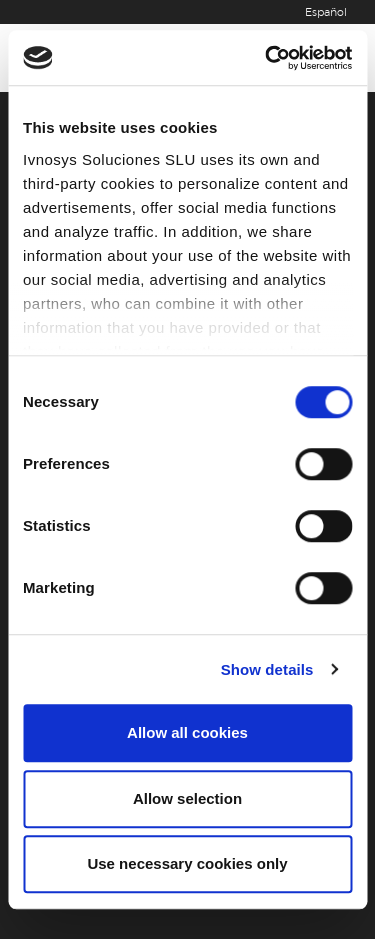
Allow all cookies (187, 732)
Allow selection (187, 798)
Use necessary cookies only (187, 863)
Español (326, 12)
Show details (267, 669)
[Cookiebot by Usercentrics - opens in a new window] (267, 58)
